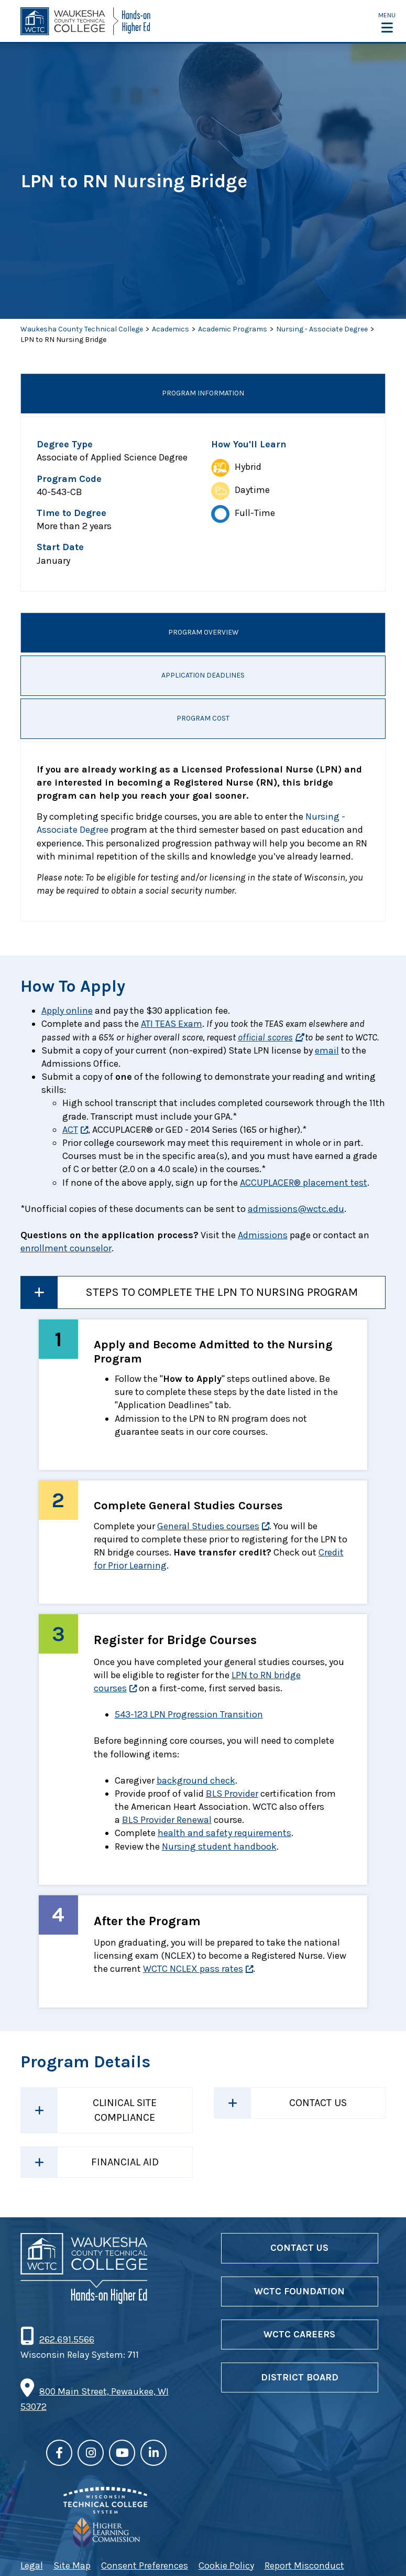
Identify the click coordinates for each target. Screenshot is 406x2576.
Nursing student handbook (219, 1846)
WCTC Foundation (299, 2291)
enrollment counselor (66, 1248)
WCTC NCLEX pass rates (193, 1968)
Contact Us (318, 2103)
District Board (299, 2377)
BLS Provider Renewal (167, 1820)
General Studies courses (208, 1526)
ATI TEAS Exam (171, 1023)
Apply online (67, 1010)
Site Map (72, 2565)
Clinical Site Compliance (125, 2110)
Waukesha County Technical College (81, 329)
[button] (387, 22)
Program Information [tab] (203, 393)
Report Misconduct (304, 2565)
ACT (70, 1129)
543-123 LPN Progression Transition (189, 1714)
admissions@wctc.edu (296, 1209)
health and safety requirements (224, 1833)
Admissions (263, 1235)
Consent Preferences (144, 2565)
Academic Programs (232, 329)
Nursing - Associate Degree (322, 329)
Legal (31, 2565)
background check (196, 1780)
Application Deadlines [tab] (203, 675)
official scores (265, 1037)
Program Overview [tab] (203, 632)
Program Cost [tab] (203, 718)
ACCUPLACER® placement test (303, 1182)
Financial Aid (125, 2162)
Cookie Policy (226, 2565)
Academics (170, 329)
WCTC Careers (299, 2334)
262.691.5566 (66, 2339)
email (327, 1050)
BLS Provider (232, 1793)
